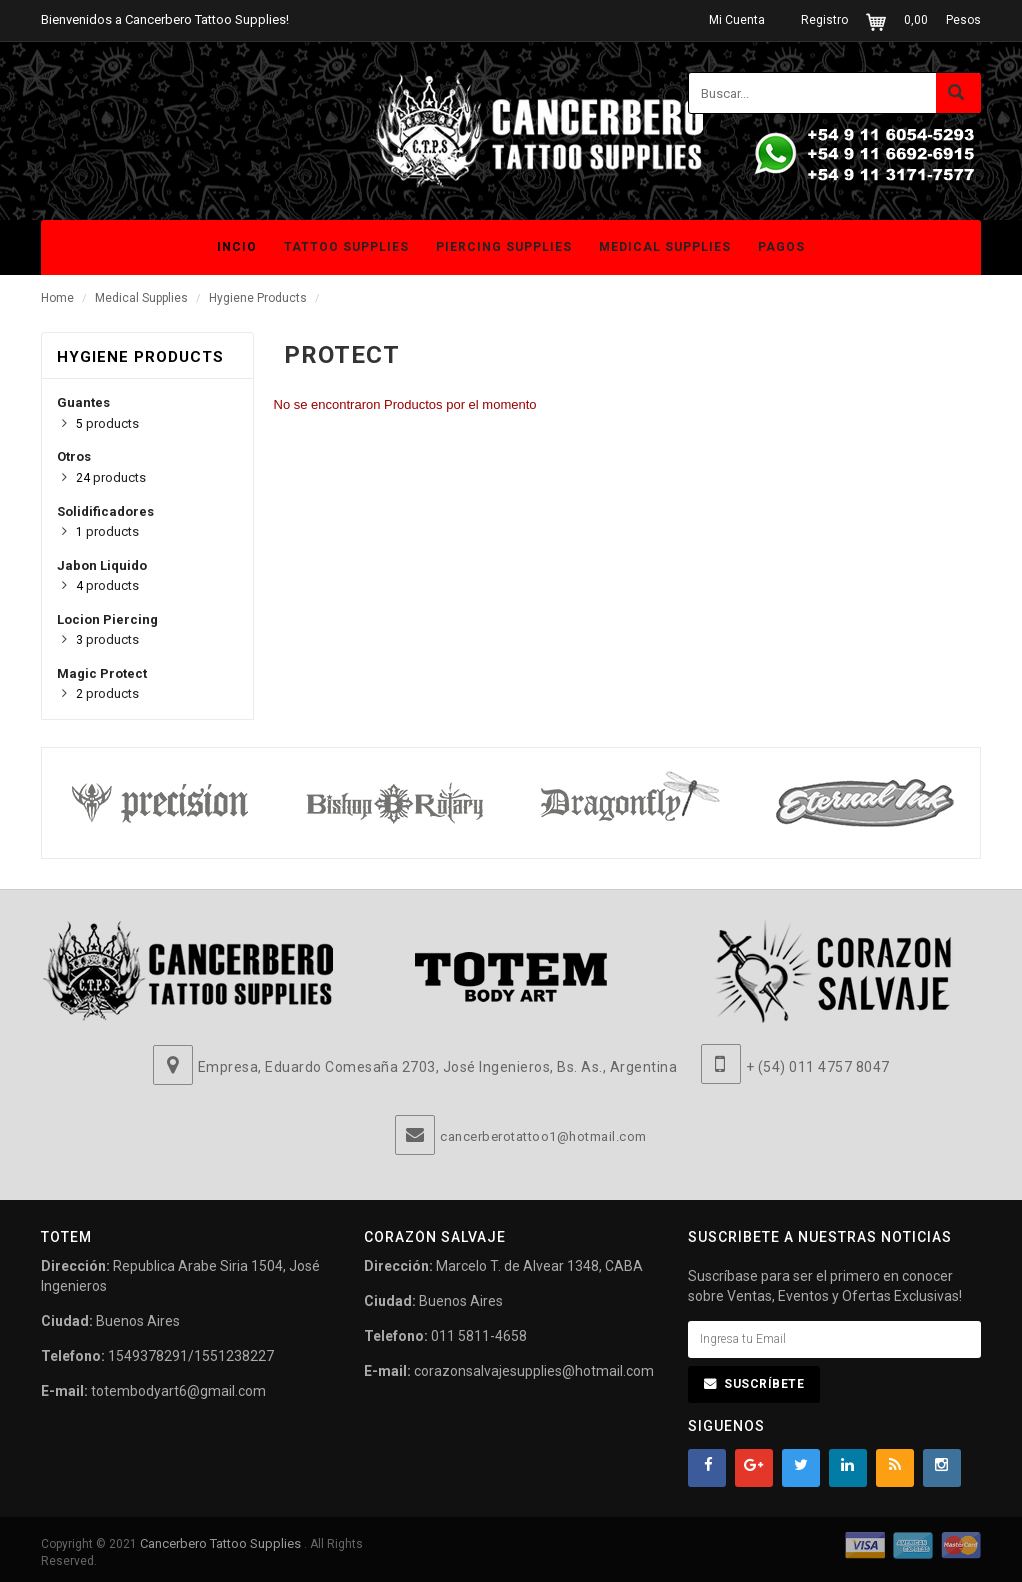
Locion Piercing (107, 619)
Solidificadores (105, 511)
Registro (824, 20)
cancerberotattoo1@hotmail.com (543, 1136)
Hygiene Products (258, 298)
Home (57, 298)
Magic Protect (102, 673)
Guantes (83, 402)
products (107, 423)
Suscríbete (764, 1384)
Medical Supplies (141, 298)
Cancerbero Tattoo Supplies (222, 1543)
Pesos (963, 20)
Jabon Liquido (102, 565)
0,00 (916, 20)
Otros (74, 456)
